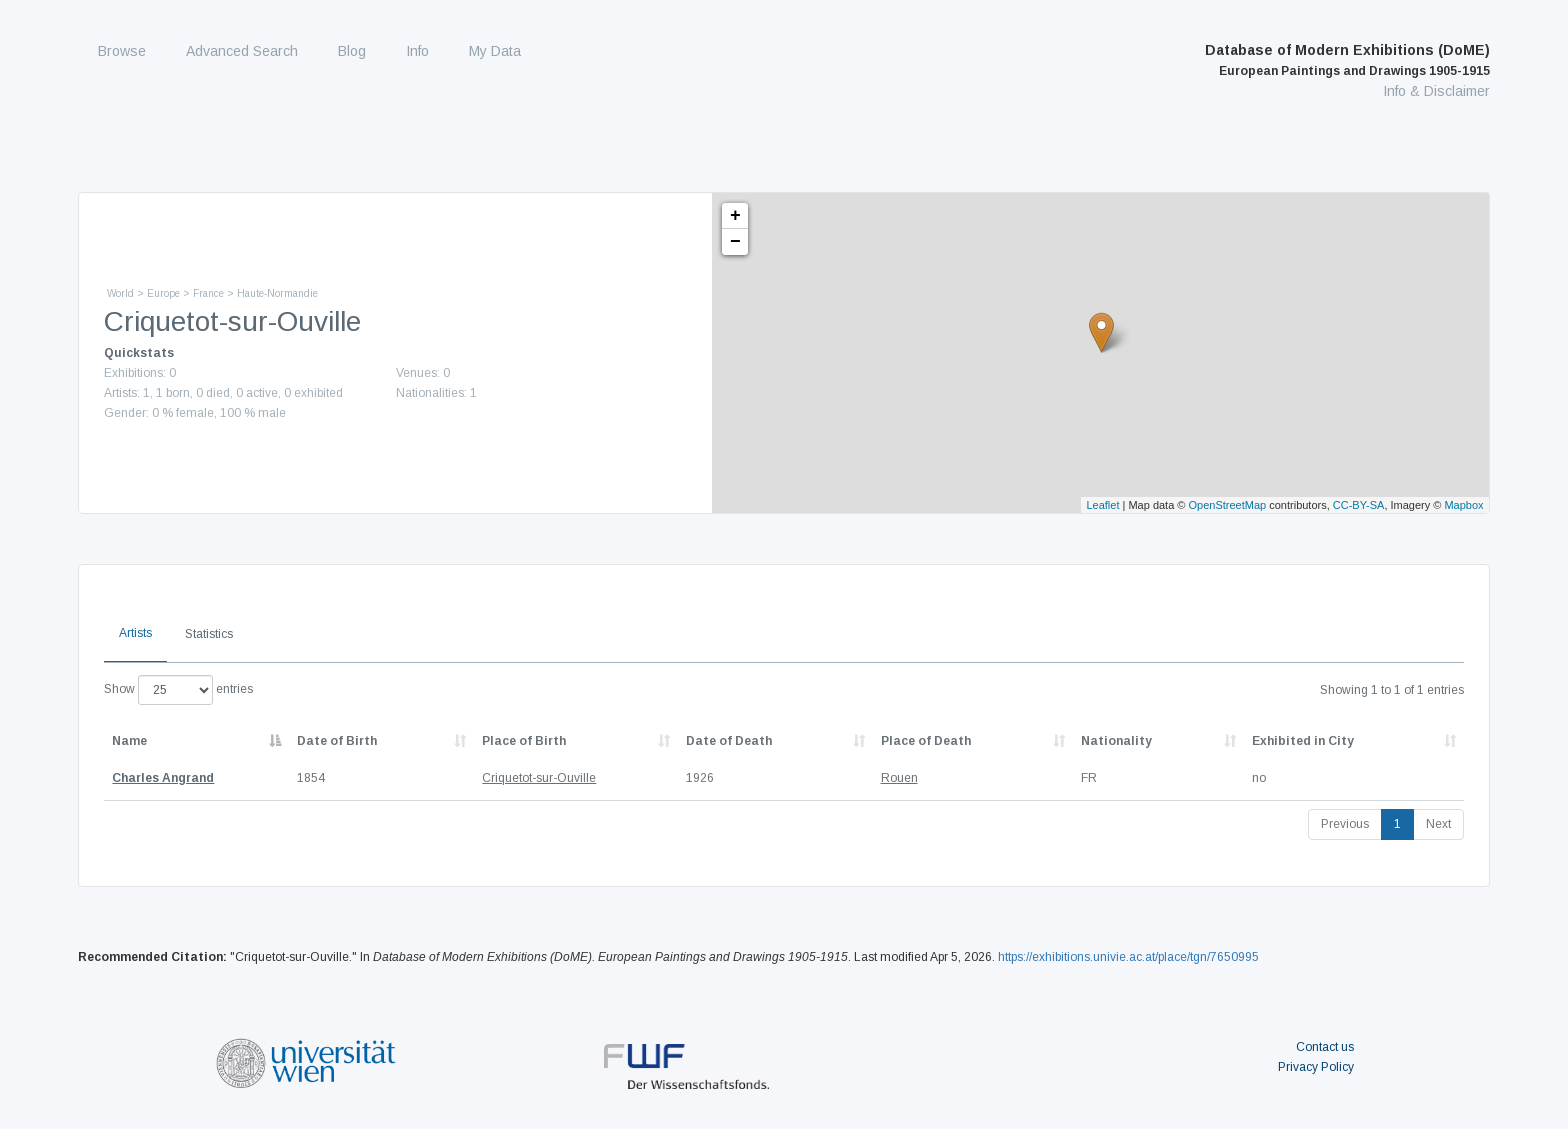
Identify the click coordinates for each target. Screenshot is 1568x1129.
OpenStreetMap (1228, 505)
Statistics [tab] (209, 634)
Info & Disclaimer (1436, 91)
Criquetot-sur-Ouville (539, 778)
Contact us (1325, 1047)
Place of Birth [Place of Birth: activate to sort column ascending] (524, 741)
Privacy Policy (1316, 1067)
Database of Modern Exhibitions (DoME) (1347, 60)
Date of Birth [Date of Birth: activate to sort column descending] (337, 741)
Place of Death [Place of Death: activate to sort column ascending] (926, 741)
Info (417, 51)
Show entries (178, 690)
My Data (495, 51)
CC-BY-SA (1359, 505)
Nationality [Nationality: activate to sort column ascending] (1116, 741)
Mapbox (1463, 505)
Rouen (899, 778)
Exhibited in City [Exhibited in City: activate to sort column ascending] (1303, 741)
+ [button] (735, 216)
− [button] (735, 242)
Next (1438, 824)
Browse (122, 51)
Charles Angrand (163, 778)
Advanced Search (242, 51)
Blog (352, 51)
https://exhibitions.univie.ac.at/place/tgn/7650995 (1128, 957)
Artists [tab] (135, 633)
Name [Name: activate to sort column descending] (129, 741)
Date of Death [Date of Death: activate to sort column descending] (729, 741)
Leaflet (1102, 505)
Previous (1345, 824)
